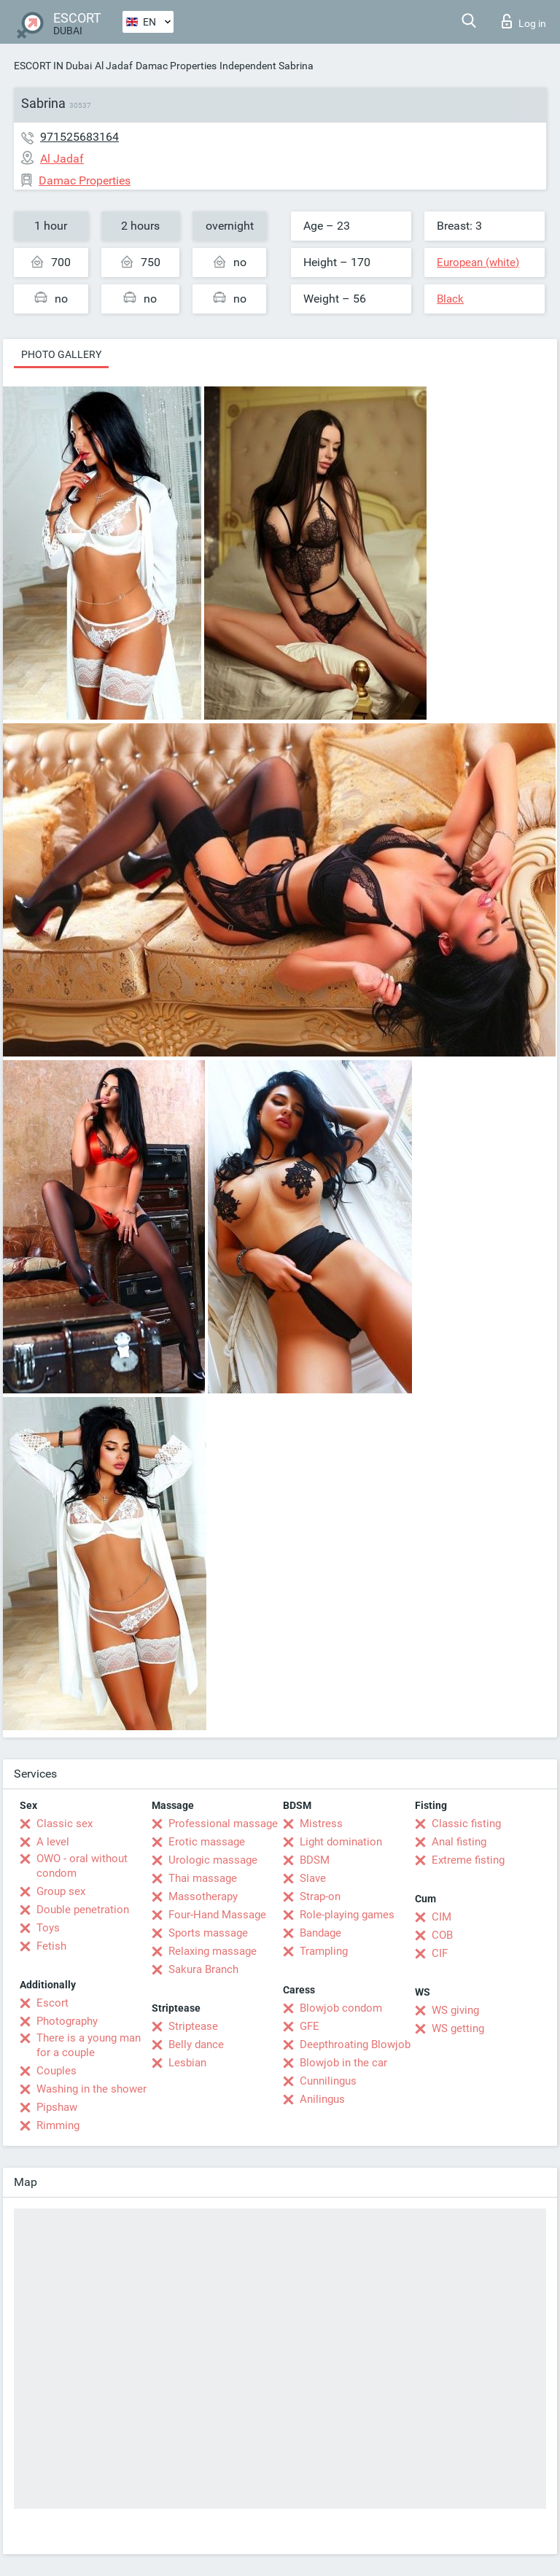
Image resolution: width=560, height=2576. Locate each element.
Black (450, 299)
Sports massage (208, 1932)
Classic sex (64, 1823)
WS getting (458, 2028)
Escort (52, 2002)
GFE (309, 2026)
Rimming (57, 2125)
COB (442, 1935)
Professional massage (223, 1823)
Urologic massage (212, 1860)
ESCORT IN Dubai (53, 65)
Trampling (324, 1951)
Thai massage (202, 1878)
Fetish (51, 1946)
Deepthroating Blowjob (355, 2044)
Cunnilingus (328, 2080)
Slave (313, 1878)
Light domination (341, 1841)
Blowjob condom (341, 2008)
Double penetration (82, 1909)
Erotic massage (206, 1841)
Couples (56, 2070)
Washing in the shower (91, 2089)
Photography (67, 2021)
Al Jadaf (114, 65)
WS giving (455, 2010)
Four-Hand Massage (217, 1914)
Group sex (60, 1891)
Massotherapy (203, 1896)
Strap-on (320, 1896)
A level (52, 1841)
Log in (524, 21)
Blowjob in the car (343, 2062)
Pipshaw (56, 2107)
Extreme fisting (468, 1860)
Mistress (321, 1823)
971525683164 (79, 137)
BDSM (315, 1860)
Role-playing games (347, 1914)
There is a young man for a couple (88, 2045)
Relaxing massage (212, 1951)
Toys (48, 1927)
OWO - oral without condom (82, 1866)
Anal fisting (459, 1841)
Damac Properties (176, 65)
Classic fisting (466, 1823)
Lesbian (187, 2062)
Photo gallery (61, 354)
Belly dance (196, 2044)
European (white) (478, 262)
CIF (440, 1953)
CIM (441, 1916)
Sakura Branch (203, 1969)
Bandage (320, 1932)
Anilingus (322, 2099)
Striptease (193, 2026)
